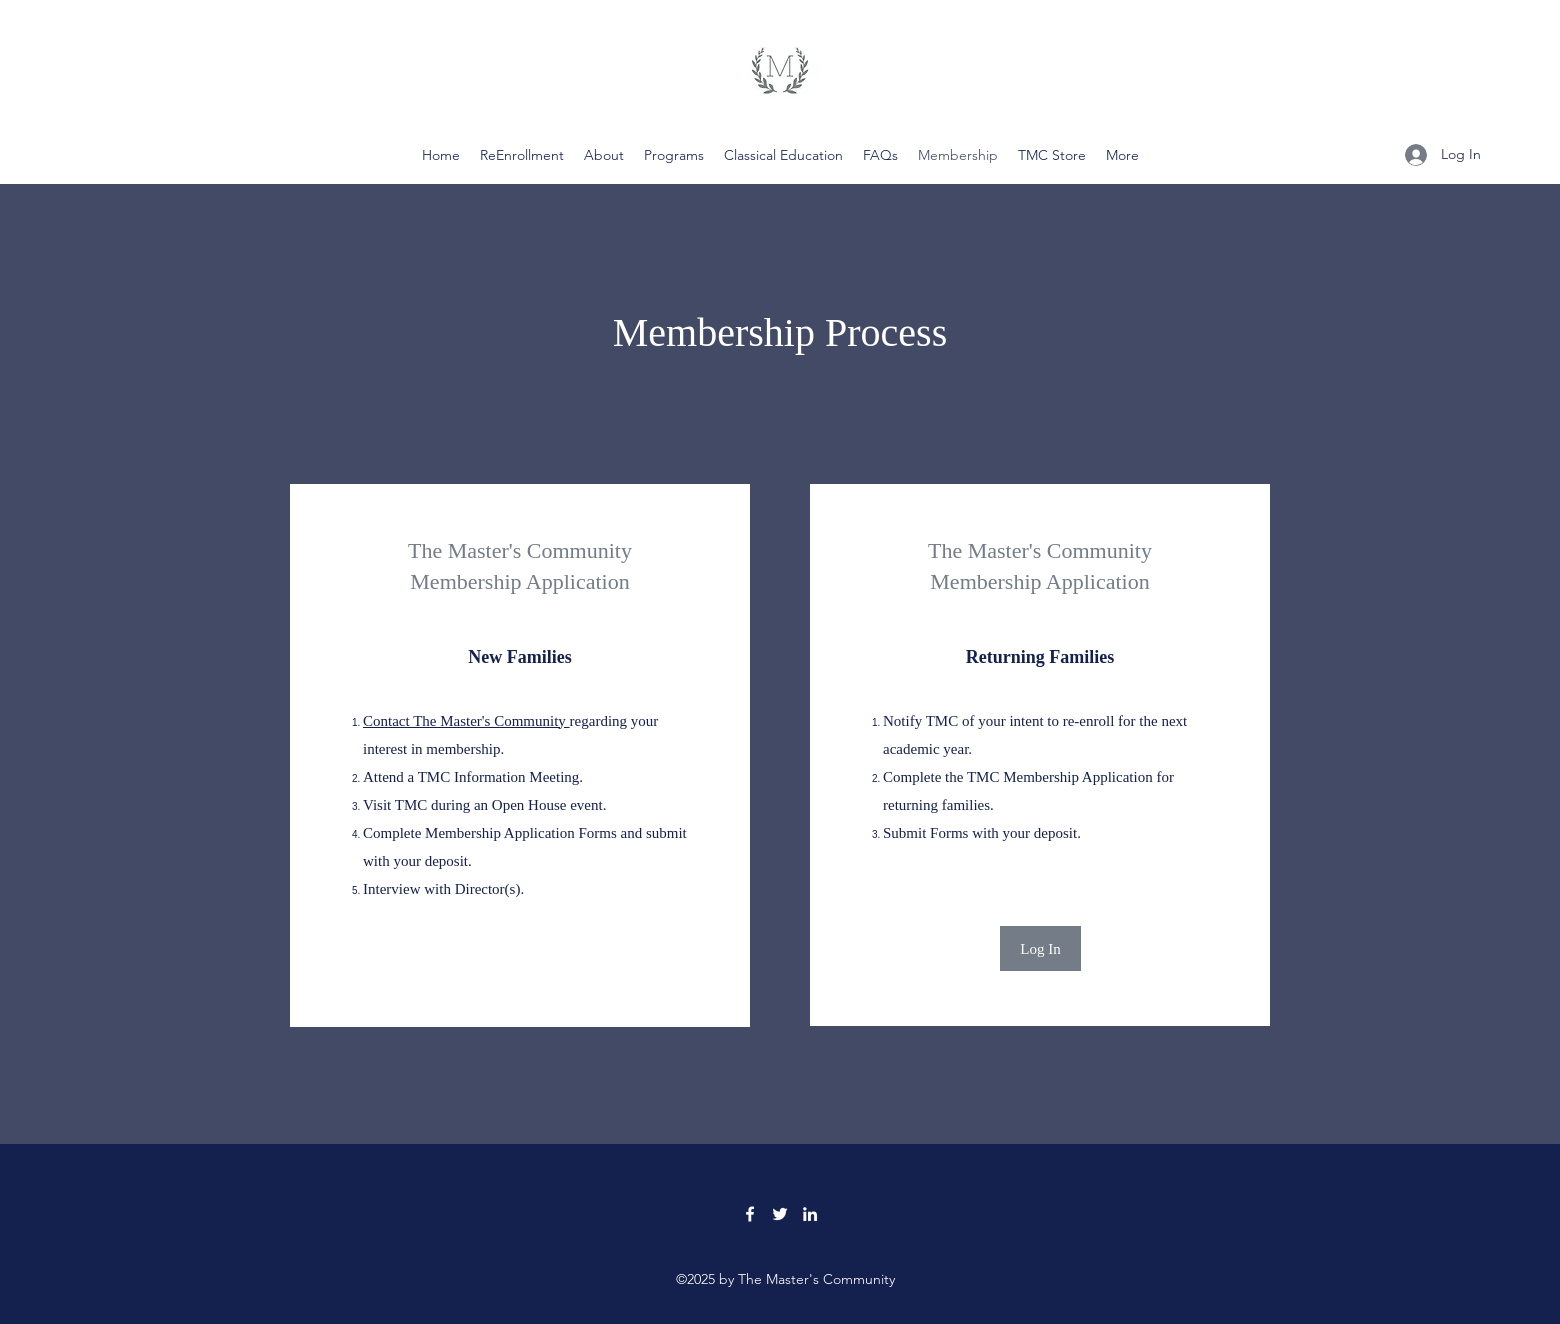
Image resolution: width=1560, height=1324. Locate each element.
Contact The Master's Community (466, 721)
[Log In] (1040, 948)
